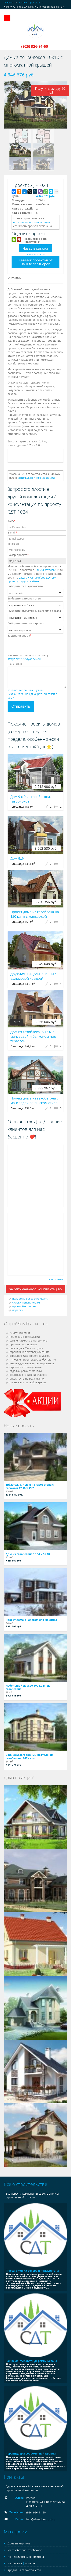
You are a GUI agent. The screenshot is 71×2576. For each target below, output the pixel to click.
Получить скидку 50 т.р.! (50, 90)
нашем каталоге (45, 570)
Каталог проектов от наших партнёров (35, 262)
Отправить (20, 706)
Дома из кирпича (19, 2543)
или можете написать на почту (28, 657)
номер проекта (18, 555)
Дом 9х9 (17, 858)
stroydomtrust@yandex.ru (24, 659)
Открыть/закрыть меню (7, 18)
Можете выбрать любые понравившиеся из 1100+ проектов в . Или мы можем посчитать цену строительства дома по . (35, 573)
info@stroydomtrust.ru (40, 2519)
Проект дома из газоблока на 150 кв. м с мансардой (34, 914)
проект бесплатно (24, 1306)
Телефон (13, 543)
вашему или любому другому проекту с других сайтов (32, 579)
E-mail (12, 532)
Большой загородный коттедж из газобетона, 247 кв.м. (29, 1756)
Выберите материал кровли (26, 623)
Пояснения (15, 663)
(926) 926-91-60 (36, 2512)
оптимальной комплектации (31, 222)
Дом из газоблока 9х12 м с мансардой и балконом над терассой (33, 1036)
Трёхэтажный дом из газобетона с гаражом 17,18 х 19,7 (30, 1486)
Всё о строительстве (25, 2184)
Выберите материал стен (24, 598)
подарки (17, 1310)
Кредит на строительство (24, 2570)
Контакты (14, 2477)
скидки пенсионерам (26, 1302)
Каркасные (15, 2563)
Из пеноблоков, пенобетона (26, 2557)
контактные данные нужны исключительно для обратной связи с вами (32, 693)
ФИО (11, 521)
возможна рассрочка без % (30, 1298)
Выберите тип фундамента (25, 586)
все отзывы (55, 1279)
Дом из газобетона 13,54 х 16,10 (28, 1554)
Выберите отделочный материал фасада (34, 611)
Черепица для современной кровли (31, 2453)
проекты (30, 2563)
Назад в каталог (36, 248)
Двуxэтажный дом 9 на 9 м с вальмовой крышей (33, 976)
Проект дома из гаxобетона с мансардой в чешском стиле (34, 1100)
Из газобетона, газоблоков (25, 2550)
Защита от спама (19, 635)
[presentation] (31, 644)
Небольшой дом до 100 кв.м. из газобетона (28, 1687)
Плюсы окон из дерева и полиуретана (32, 2270)
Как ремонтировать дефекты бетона (31, 2361)
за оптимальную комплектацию (35, 1289)
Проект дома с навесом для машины (31, 1620)
